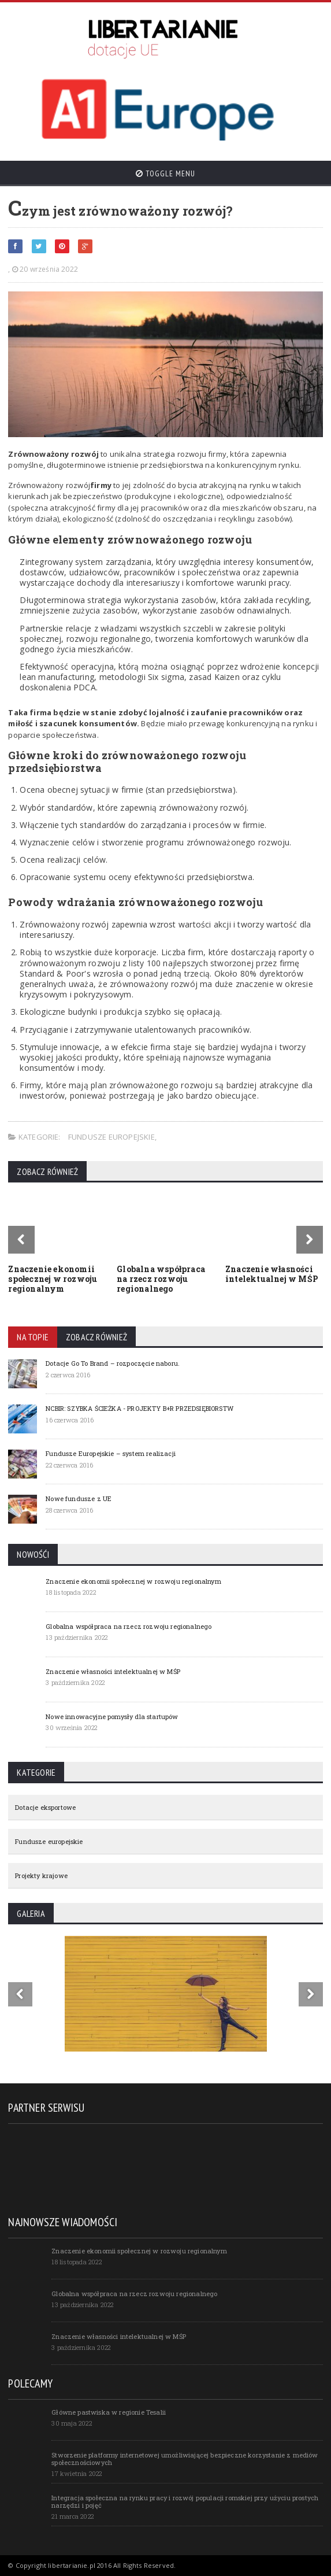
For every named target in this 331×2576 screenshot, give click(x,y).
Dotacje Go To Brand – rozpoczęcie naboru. (113, 1363)
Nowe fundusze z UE (78, 1498)
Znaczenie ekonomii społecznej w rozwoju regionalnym (52, 1278)
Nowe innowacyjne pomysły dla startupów (112, 1716)
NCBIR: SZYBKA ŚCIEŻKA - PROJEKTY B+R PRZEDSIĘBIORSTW (139, 1408)
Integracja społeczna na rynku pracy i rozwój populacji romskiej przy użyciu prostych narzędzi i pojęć (184, 2501)
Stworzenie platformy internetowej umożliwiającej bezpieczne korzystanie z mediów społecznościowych (184, 2459)
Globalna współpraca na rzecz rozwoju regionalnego (161, 1278)
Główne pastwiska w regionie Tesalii (108, 2412)
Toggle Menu (165, 173)
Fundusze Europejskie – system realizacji (111, 1453)
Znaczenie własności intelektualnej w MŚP (271, 1273)
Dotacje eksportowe (45, 1807)
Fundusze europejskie (111, 1137)
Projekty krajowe (41, 1875)
